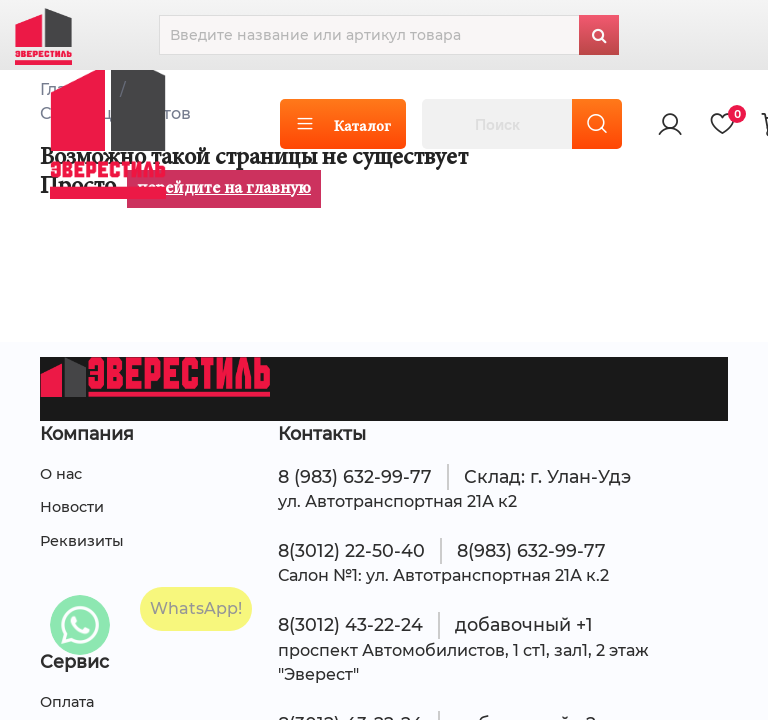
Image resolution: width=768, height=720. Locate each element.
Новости (72, 507)
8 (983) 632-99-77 (355, 476)
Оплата (67, 702)
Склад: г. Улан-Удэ (547, 476)
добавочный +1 (524, 624)
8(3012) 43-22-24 (350, 624)
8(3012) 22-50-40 (351, 550)
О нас (61, 474)
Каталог (343, 124)
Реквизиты (82, 541)
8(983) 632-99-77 (531, 550)
